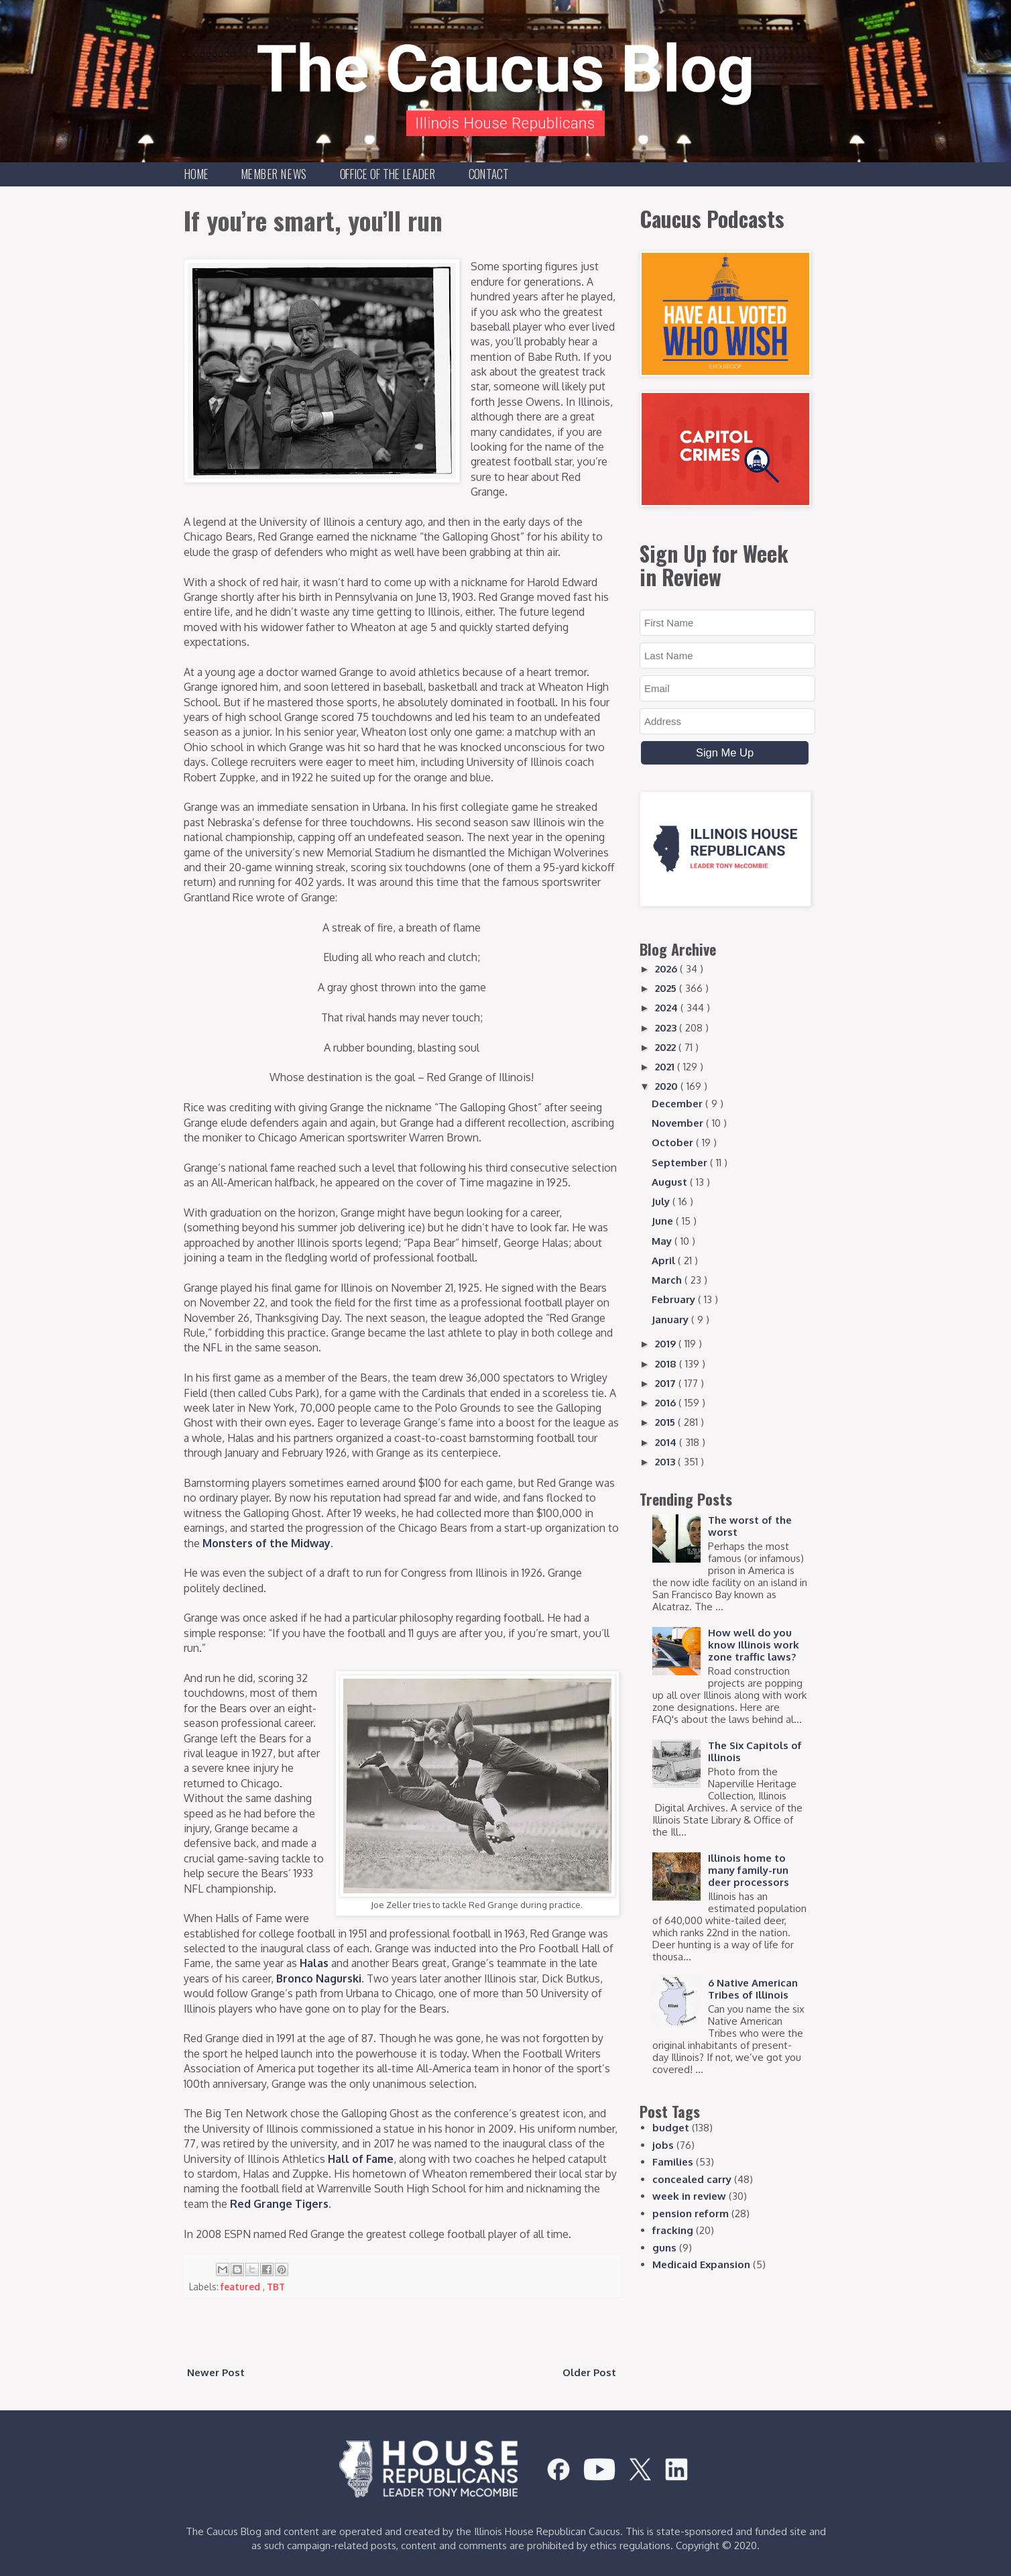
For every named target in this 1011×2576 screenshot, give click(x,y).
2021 (666, 1066)
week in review (689, 2196)
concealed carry (691, 2179)
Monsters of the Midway (266, 1543)
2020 (667, 1086)
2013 (666, 1461)
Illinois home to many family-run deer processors (748, 1870)
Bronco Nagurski (318, 1978)
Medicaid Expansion (701, 2264)
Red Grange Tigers (279, 2203)
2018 (667, 1363)
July (662, 1201)
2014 (667, 1442)
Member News (274, 174)
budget (670, 2127)
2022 (666, 1047)
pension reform (690, 2213)
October (674, 1142)
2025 (667, 988)
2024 (667, 1007)
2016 (666, 1402)
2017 (666, 1383)
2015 (666, 1422)
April (665, 1260)
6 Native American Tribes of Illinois (753, 1988)
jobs (663, 2145)
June (664, 1221)
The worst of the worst (750, 1526)
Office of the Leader (388, 174)
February (675, 1299)
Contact (489, 174)
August (671, 1182)
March (668, 1280)
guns (664, 2247)
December (678, 1103)
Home (196, 174)
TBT (276, 2286)
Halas (314, 1963)
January (671, 1319)
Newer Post (216, 2372)
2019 (666, 1343)
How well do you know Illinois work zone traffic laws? (753, 1644)
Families (672, 2161)
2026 (667, 968)
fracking (672, 2230)
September (681, 1162)
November (679, 1123)
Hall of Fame (361, 2159)
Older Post (589, 2372)
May (663, 1241)
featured (242, 2286)
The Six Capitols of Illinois (755, 1751)
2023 (667, 1027)
